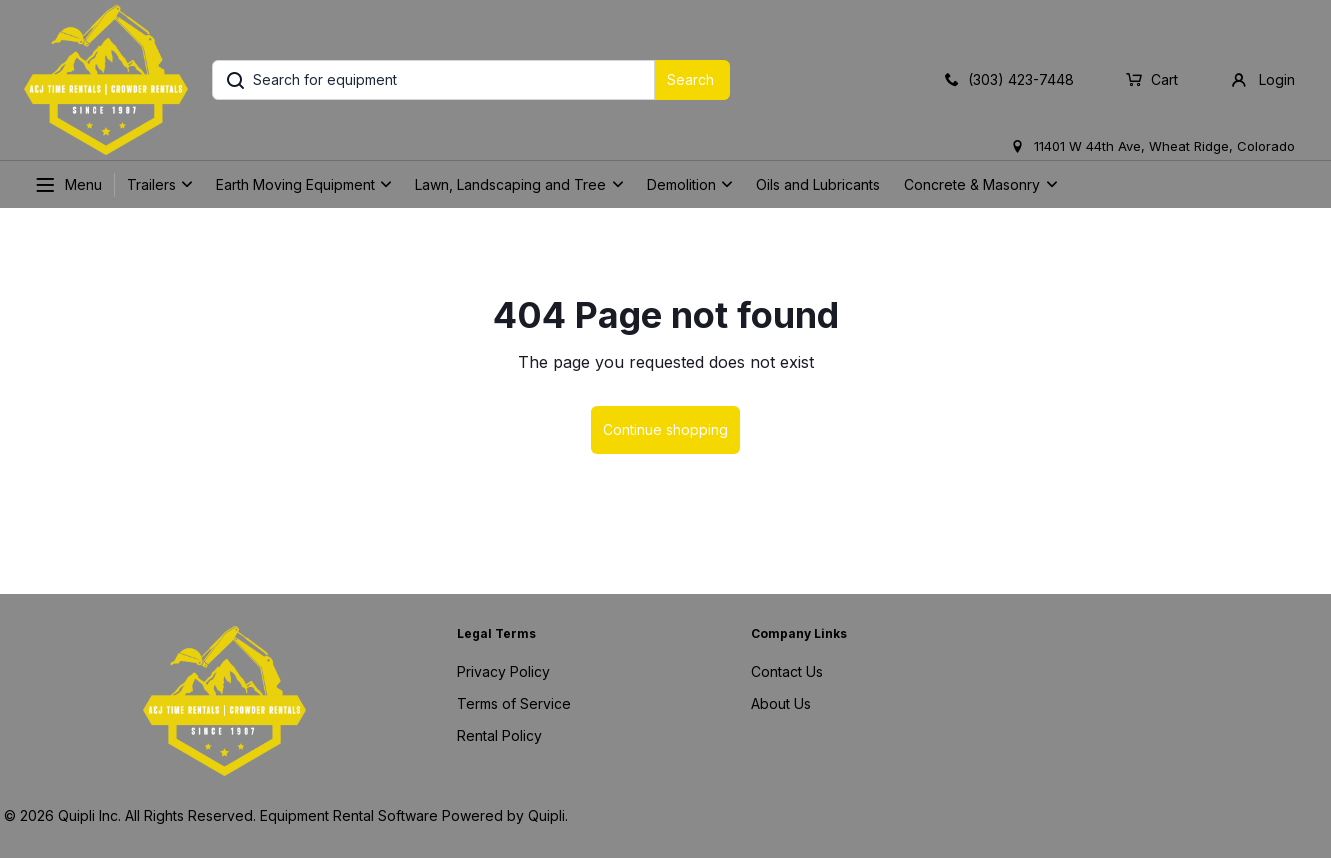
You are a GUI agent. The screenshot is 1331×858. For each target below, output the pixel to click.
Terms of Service (514, 703)
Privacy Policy (503, 671)
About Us (781, 703)
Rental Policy (499, 735)
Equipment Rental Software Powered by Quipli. (414, 815)
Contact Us (787, 671)
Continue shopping (665, 429)
